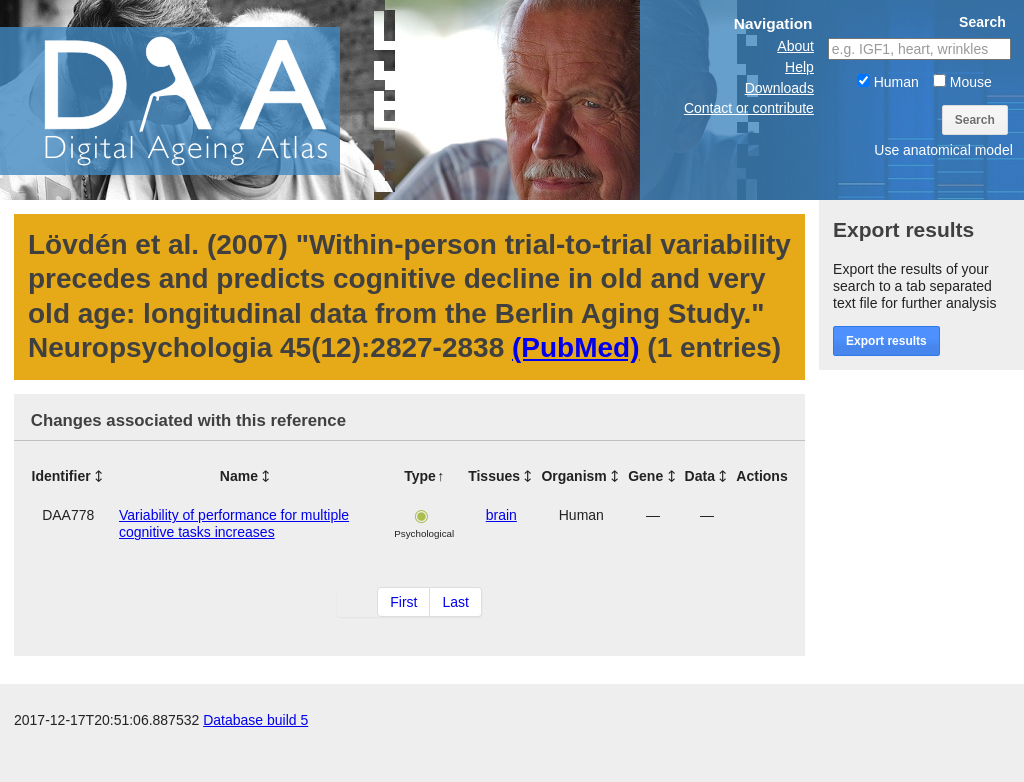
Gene (645, 476)
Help (799, 67)
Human (888, 82)
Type (420, 476)
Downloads (779, 88)
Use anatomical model (943, 150)
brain (501, 515)
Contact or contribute (749, 108)
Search (975, 120)
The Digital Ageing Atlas (200, 100)
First (403, 602)
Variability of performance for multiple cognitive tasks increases (234, 523)
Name (239, 476)
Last (455, 602)
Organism (573, 476)
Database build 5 (255, 762)
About (795, 46)
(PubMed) (576, 347)
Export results (886, 341)
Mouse (962, 82)
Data (700, 476)
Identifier (61, 476)
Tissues (494, 476)
